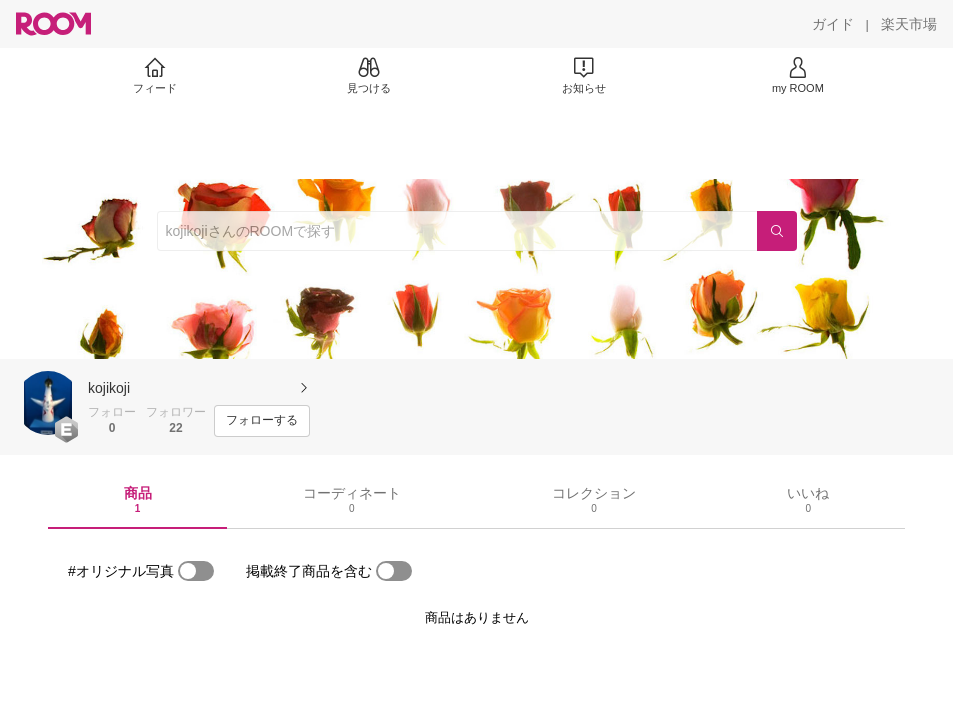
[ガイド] (833, 24)
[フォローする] (262, 421)
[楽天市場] (909, 24)
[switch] (196, 571)
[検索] (777, 231)
